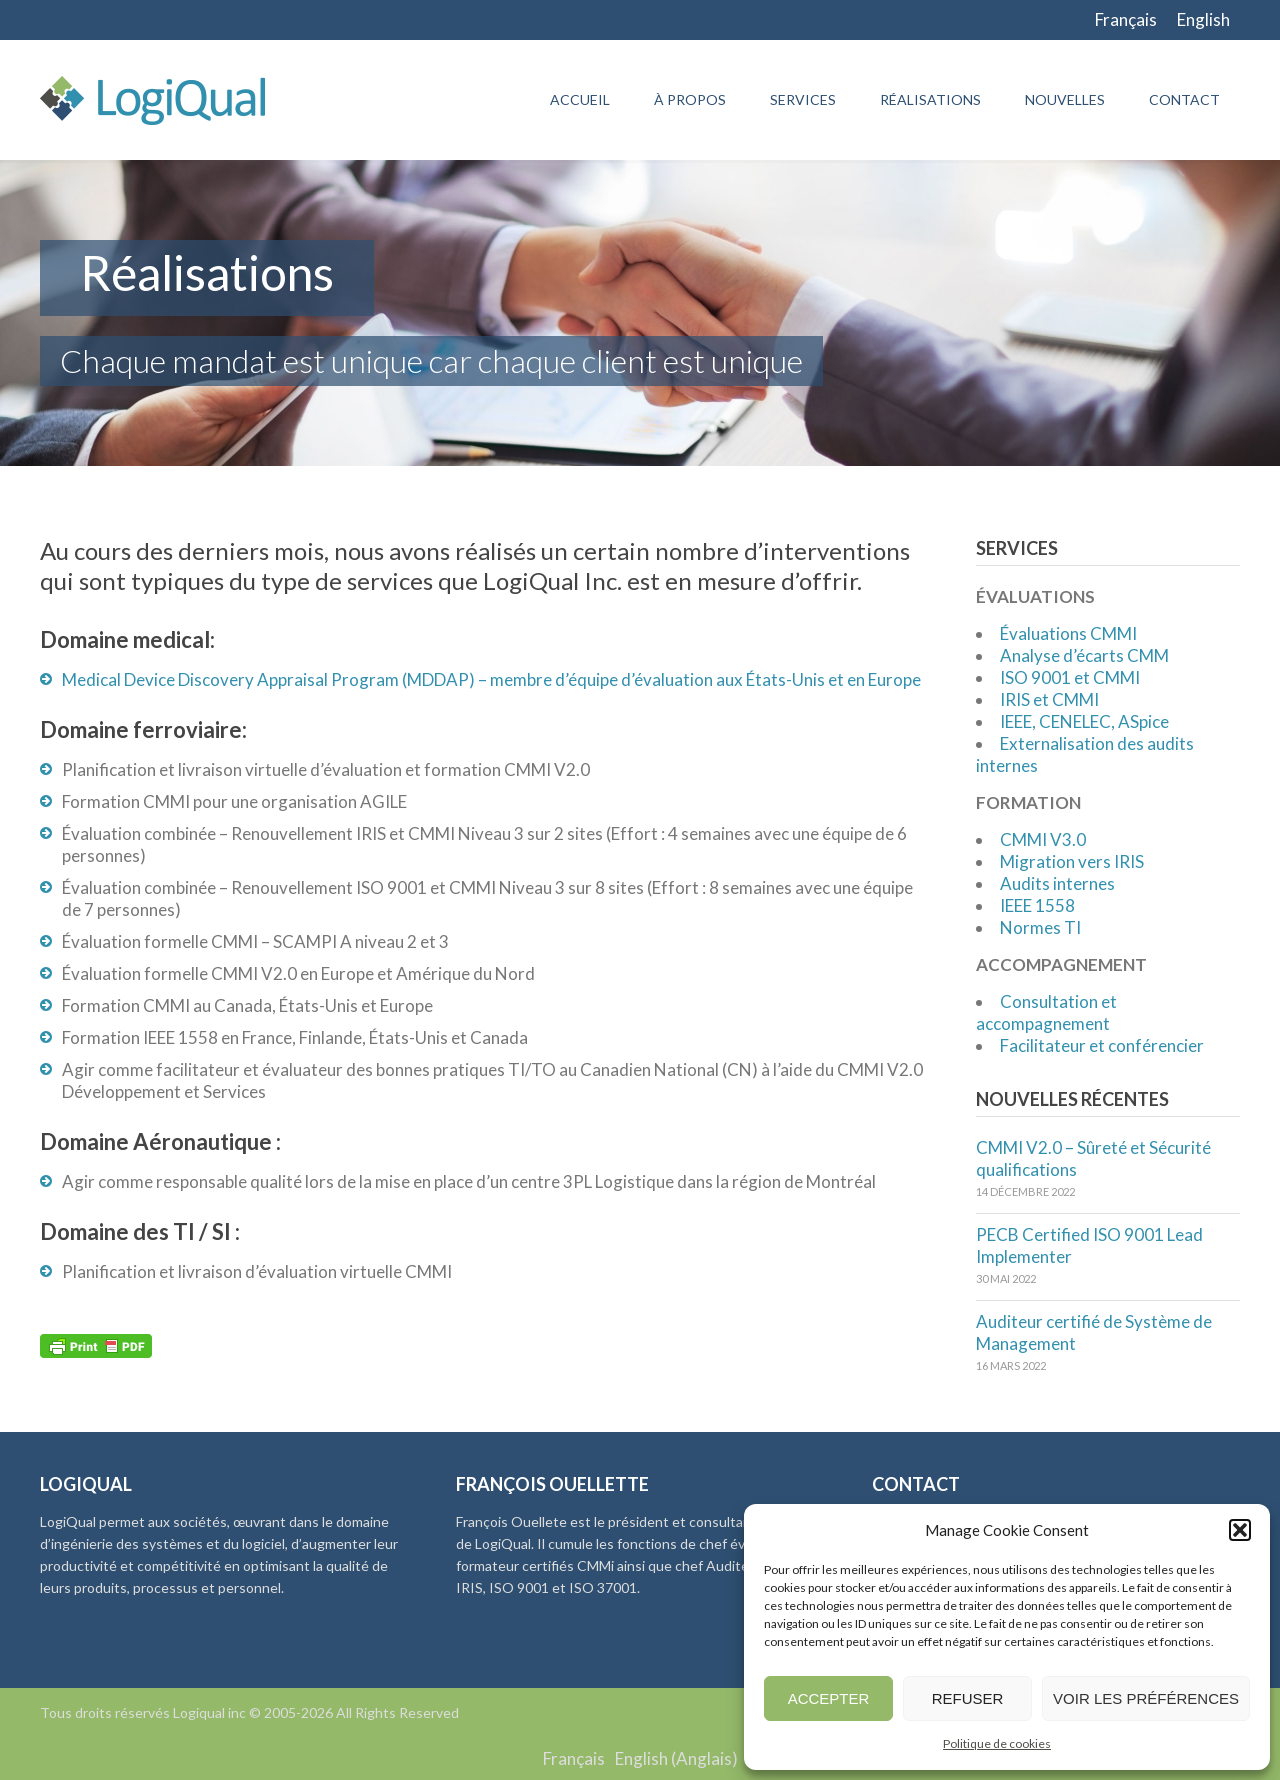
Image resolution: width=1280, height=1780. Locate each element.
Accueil (580, 99)
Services (803, 99)
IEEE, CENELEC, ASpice (1084, 721)
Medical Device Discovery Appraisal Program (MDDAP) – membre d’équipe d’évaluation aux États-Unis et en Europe (491, 679)
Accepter (829, 1698)
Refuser (968, 1698)
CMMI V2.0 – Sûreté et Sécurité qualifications (1093, 1158)
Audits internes (1057, 883)
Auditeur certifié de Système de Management (1094, 1332)
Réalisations (930, 99)
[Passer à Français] (1126, 20)
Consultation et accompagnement (1046, 1012)
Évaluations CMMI (1068, 633)
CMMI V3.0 (1043, 839)
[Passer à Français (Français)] (574, 1759)
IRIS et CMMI (1049, 699)
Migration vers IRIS (1072, 861)
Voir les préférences (1146, 1698)
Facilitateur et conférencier (1102, 1045)
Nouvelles (1065, 99)
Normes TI (1040, 927)
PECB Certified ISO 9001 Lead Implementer (1089, 1245)
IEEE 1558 (1037, 905)
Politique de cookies (997, 1743)
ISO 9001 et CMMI (1070, 677)
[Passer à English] (1203, 20)
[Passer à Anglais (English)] (676, 1759)
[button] (1240, 1530)
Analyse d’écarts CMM (1084, 655)
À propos (690, 99)
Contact (1184, 99)
